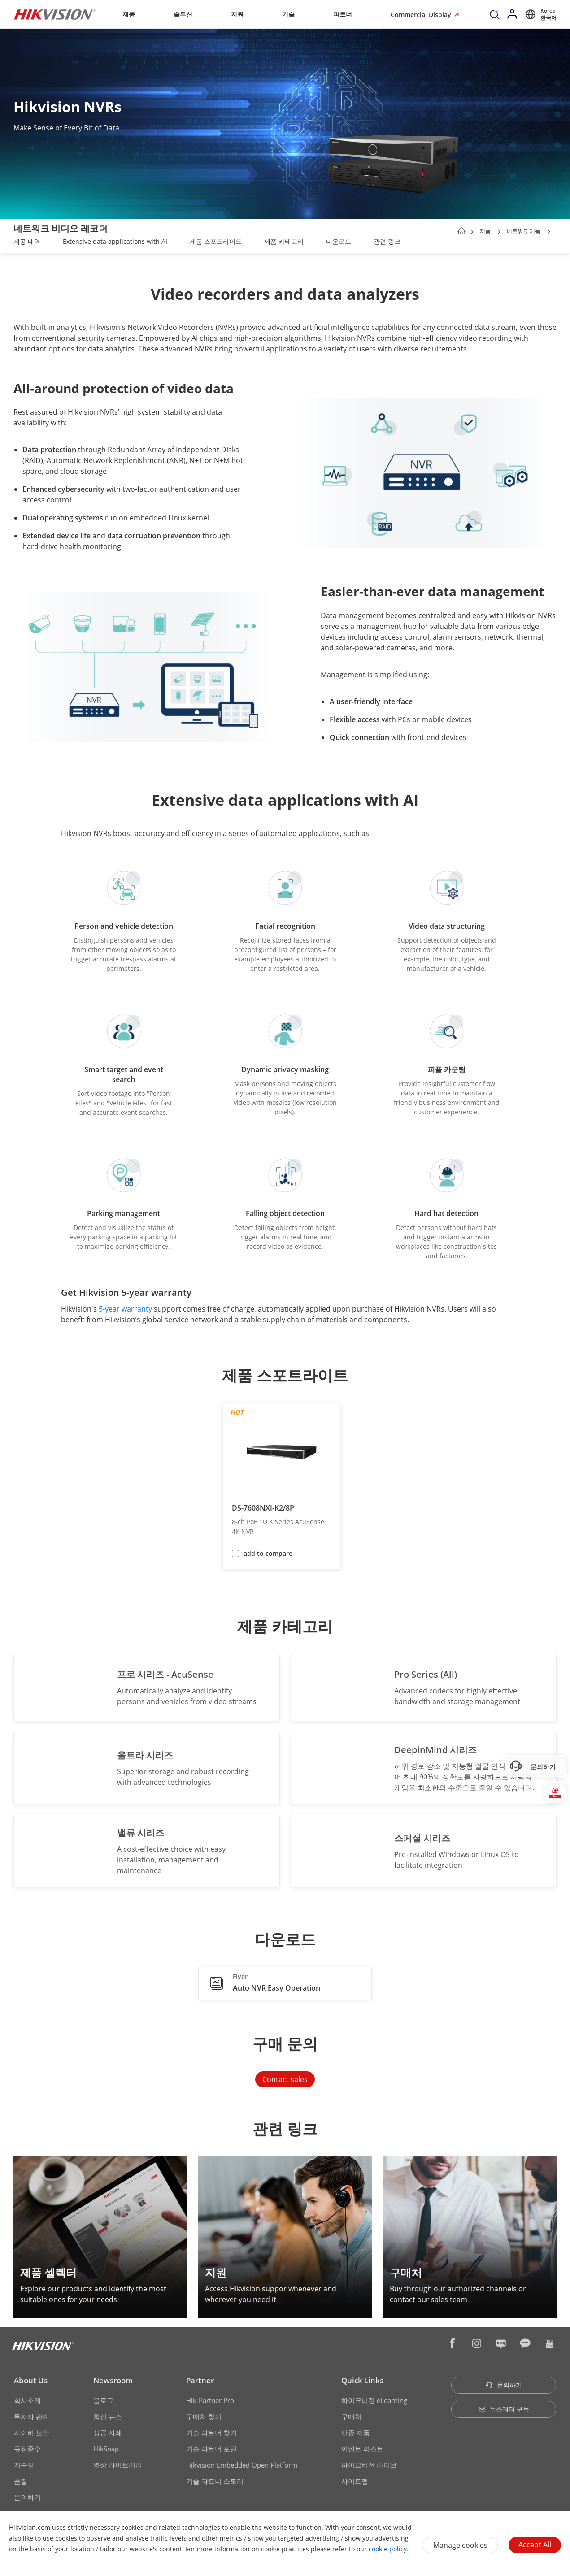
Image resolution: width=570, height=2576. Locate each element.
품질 (20, 2480)
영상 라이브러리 (117, 2464)
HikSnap (106, 2448)
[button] (499, 231)
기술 (288, 14)
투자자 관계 (31, 2416)
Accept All (534, 2545)
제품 (128, 14)
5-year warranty (125, 1309)
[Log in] (513, 14)
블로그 (103, 2400)
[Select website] (539, 14)
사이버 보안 (31, 2432)
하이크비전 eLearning (374, 2400)
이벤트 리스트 (362, 2448)
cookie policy (388, 2549)
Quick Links (362, 2380)
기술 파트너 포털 (211, 2448)
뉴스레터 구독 (504, 2409)
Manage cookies (460, 2545)
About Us (31, 2380)
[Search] (495, 13)
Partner (200, 2380)
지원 (237, 14)
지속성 (24, 2464)
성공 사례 (107, 2432)
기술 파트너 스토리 (215, 2480)
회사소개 (27, 2400)
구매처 (351, 2416)
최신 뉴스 (107, 2416)
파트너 (342, 14)
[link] (26, 242)
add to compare (268, 1553)
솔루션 (183, 14)
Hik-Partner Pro (210, 2400)
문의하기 (27, 2497)
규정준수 (27, 2448)
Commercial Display (422, 14)
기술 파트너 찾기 (211, 2432)
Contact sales (285, 2079)
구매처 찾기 (204, 2416)
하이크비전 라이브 (369, 2464)
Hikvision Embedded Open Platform (241, 2464)
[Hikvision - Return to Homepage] (54, 14)
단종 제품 (355, 2432)
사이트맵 (354, 2480)
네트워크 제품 (523, 231)
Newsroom (113, 2380)
